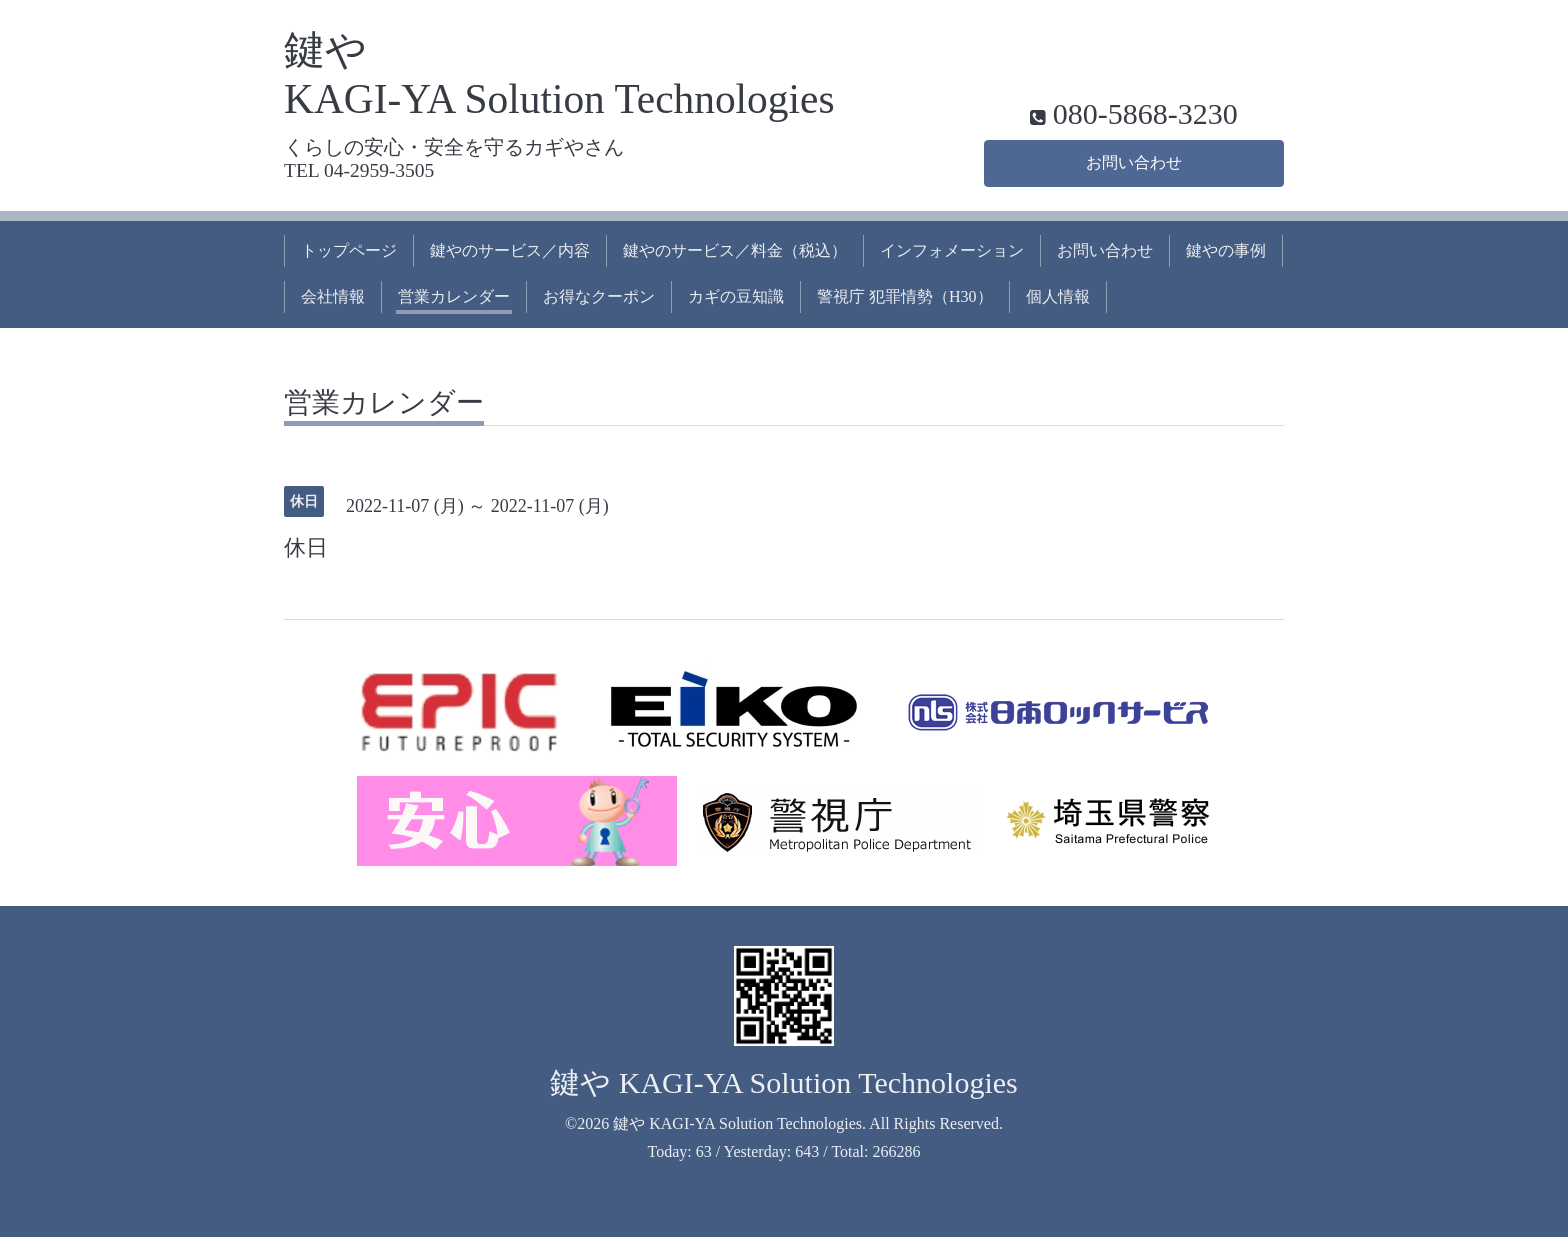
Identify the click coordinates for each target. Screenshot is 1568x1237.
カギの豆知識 (736, 296)
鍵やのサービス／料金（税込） (735, 250)
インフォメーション (952, 250)
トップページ (349, 250)
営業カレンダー (454, 296)
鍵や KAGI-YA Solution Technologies (784, 1082)
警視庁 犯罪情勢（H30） (905, 296)
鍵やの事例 (1226, 250)
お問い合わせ (1134, 162)
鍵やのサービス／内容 (510, 250)
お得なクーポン (599, 296)
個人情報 (1058, 296)
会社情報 (333, 296)
